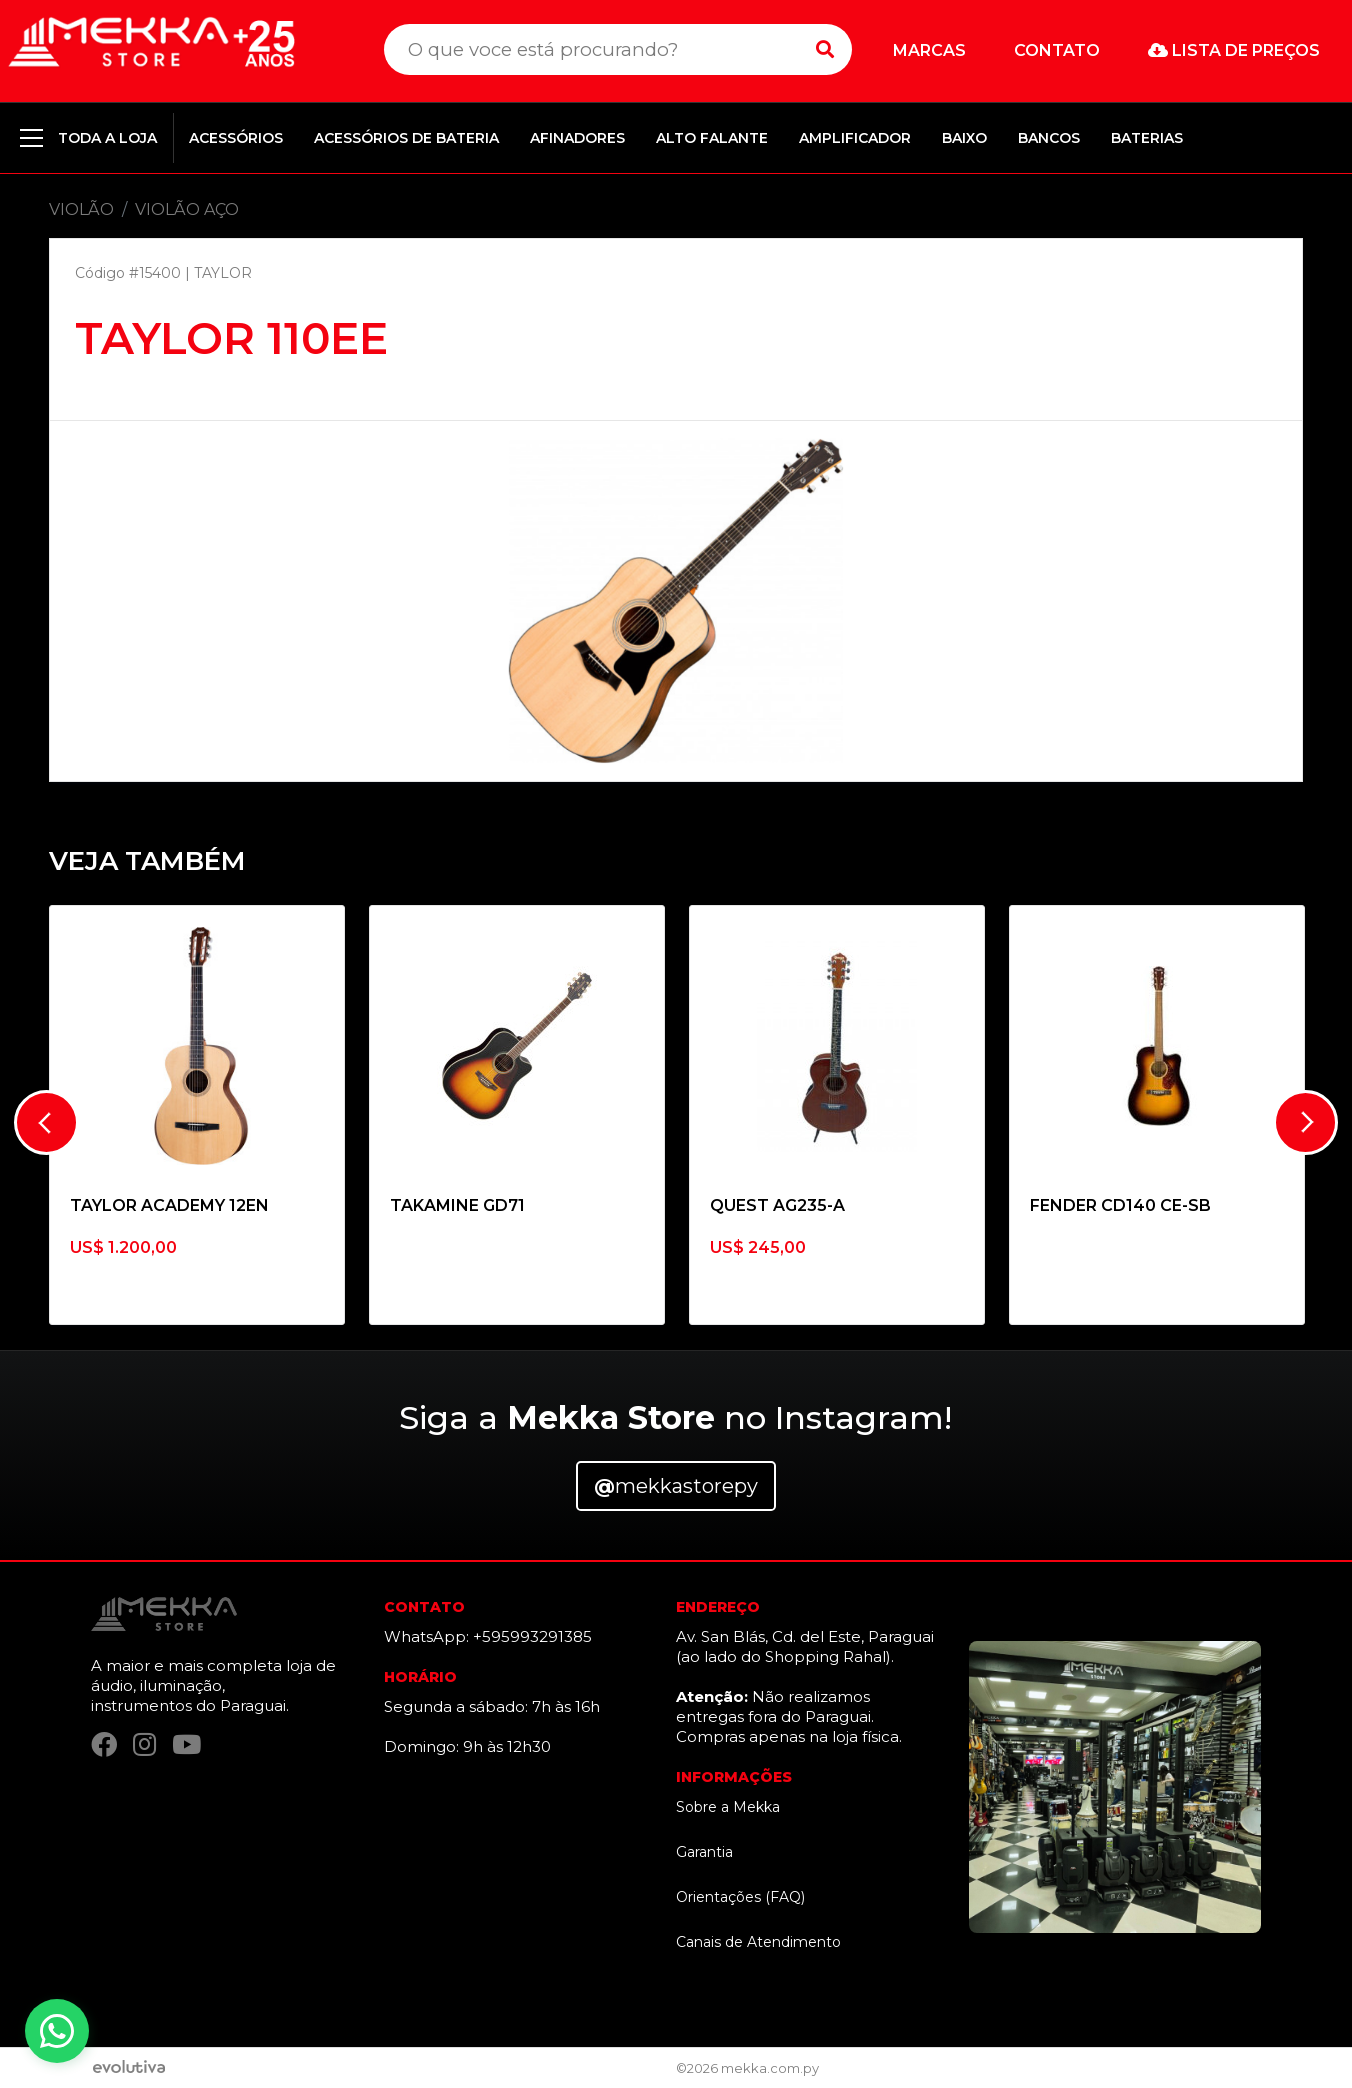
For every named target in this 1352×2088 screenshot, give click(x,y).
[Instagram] (144, 1745)
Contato (1057, 50)
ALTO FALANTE (712, 138)
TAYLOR (223, 273)
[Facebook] (104, 1745)
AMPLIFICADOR (855, 138)
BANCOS (1049, 138)
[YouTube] (186, 1745)
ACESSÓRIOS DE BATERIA (406, 138)
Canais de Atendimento (758, 1942)
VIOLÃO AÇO (187, 209)
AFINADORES (577, 138)
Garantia (704, 1852)
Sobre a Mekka (728, 1807)
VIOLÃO (81, 209)
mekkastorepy (676, 1486)
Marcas (929, 50)
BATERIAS (1147, 138)
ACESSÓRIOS (236, 138)
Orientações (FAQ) (740, 1897)
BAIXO (964, 138)
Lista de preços (1234, 50)
